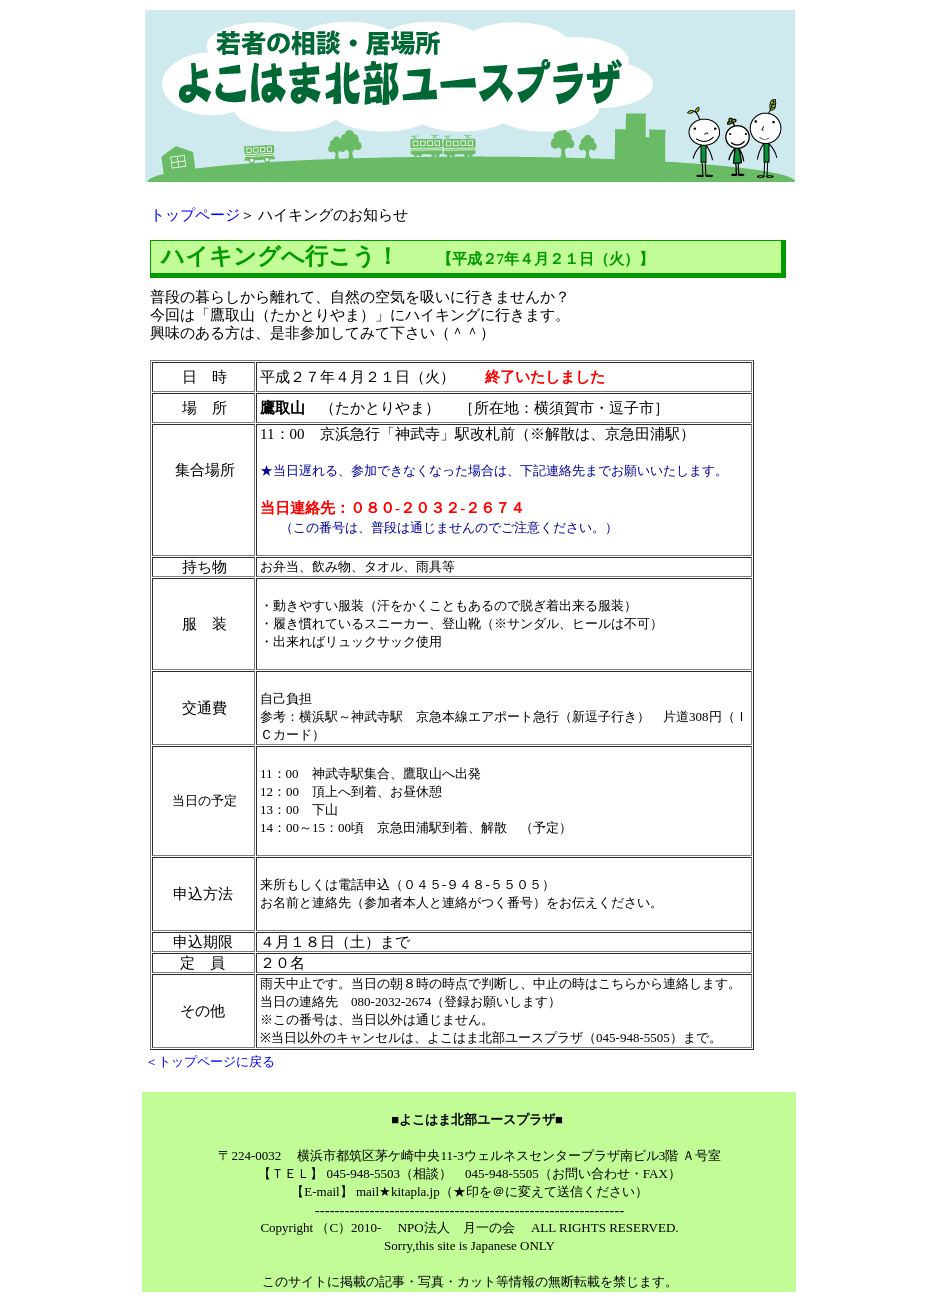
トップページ (195, 215)
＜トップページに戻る (210, 1061)
